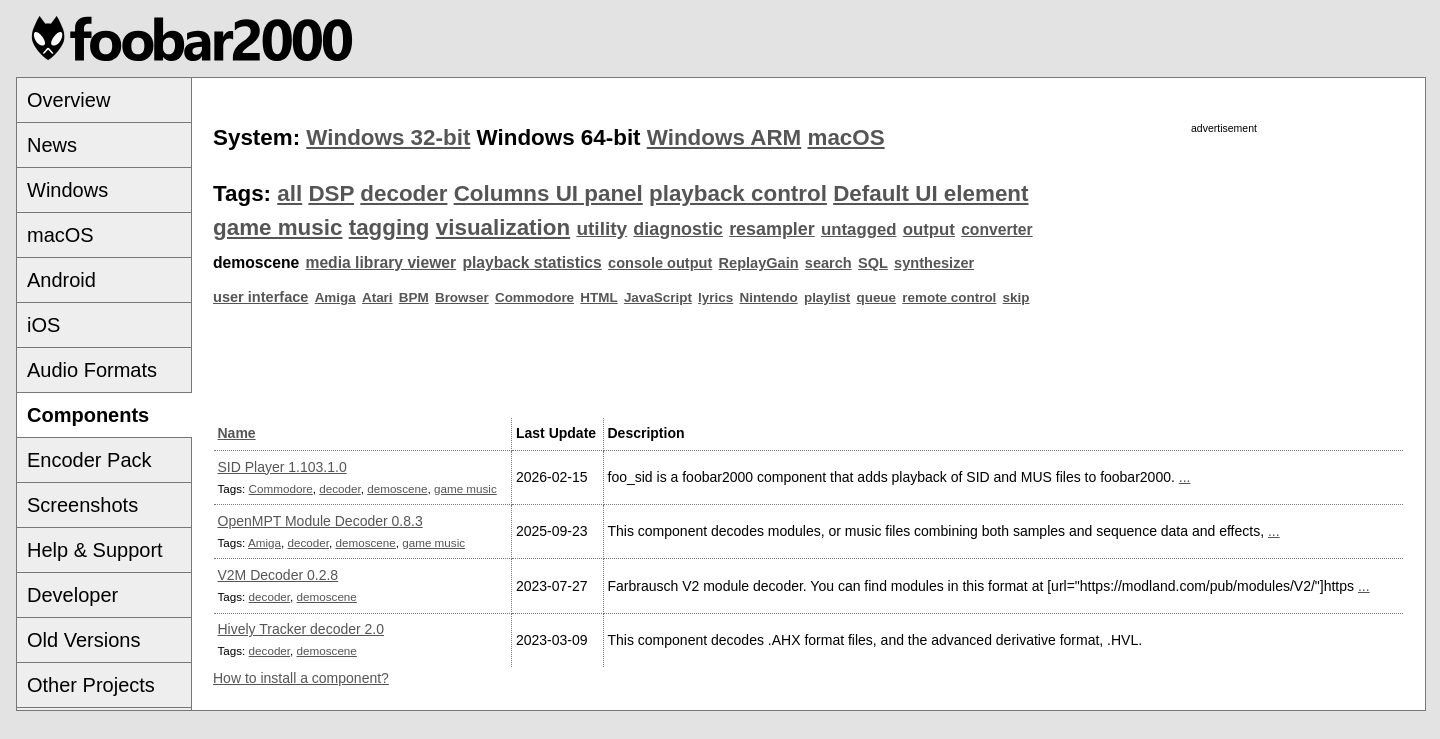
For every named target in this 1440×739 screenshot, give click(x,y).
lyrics (715, 297)
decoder (403, 193)
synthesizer (934, 263)
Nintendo (768, 297)
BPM (414, 297)
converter (996, 229)
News (52, 145)
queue (876, 297)
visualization (503, 227)
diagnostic (678, 229)
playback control (738, 193)
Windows (67, 190)
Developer (72, 595)
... (1185, 477)
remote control (949, 297)
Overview (68, 100)
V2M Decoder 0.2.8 (278, 575)
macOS (60, 235)
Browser (462, 297)
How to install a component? (301, 678)
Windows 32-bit (388, 137)
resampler (772, 229)
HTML (598, 297)
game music (277, 227)
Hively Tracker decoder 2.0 (301, 629)
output (929, 229)
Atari (377, 297)
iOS (43, 325)
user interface (260, 297)
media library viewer (380, 262)
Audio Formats (92, 370)
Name (237, 433)
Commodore (534, 297)
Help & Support (95, 550)
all (289, 193)
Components (88, 415)
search (828, 263)
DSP (331, 193)
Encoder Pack (89, 460)
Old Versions (83, 640)
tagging (389, 227)
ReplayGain (759, 263)
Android (61, 280)
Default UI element (930, 193)
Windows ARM (724, 137)
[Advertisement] (1224, 277)
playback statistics (531, 262)
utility (601, 228)
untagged (859, 229)
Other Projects (91, 685)
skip (1016, 297)
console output (660, 263)
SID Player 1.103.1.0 (282, 467)
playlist (827, 297)
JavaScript (658, 297)
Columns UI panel (548, 193)
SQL (873, 263)
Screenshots (82, 505)
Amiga (335, 297)
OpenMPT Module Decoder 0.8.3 (320, 521)
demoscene (397, 488)
